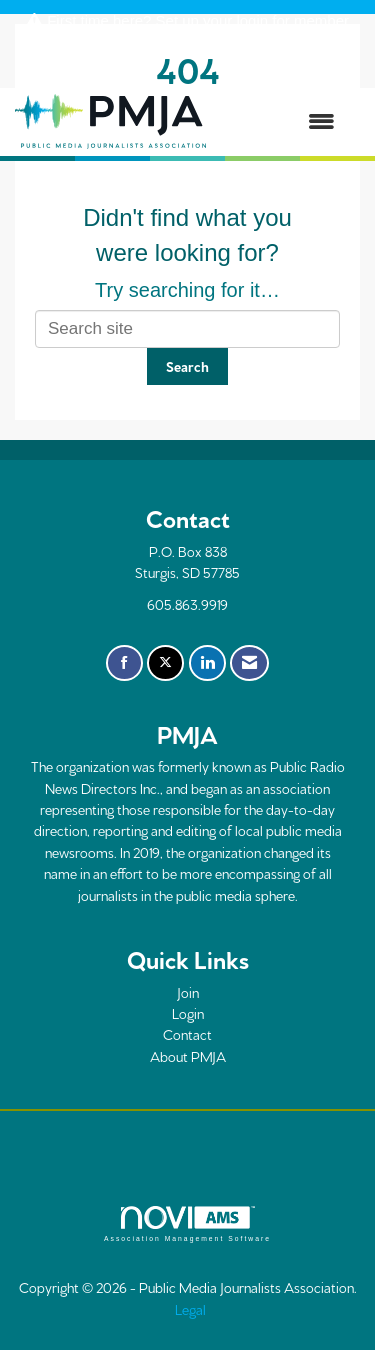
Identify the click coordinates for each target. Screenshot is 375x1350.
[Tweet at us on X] (165, 663)
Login (188, 1013)
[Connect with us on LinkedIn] (207, 663)
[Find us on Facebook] (124, 663)
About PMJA (188, 1056)
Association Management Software (187, 1224)
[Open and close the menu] (280, 122)
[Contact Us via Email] (249, 663)
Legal (190, 1309)
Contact (187, 1034)
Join (188, 992)
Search (187, 366)
